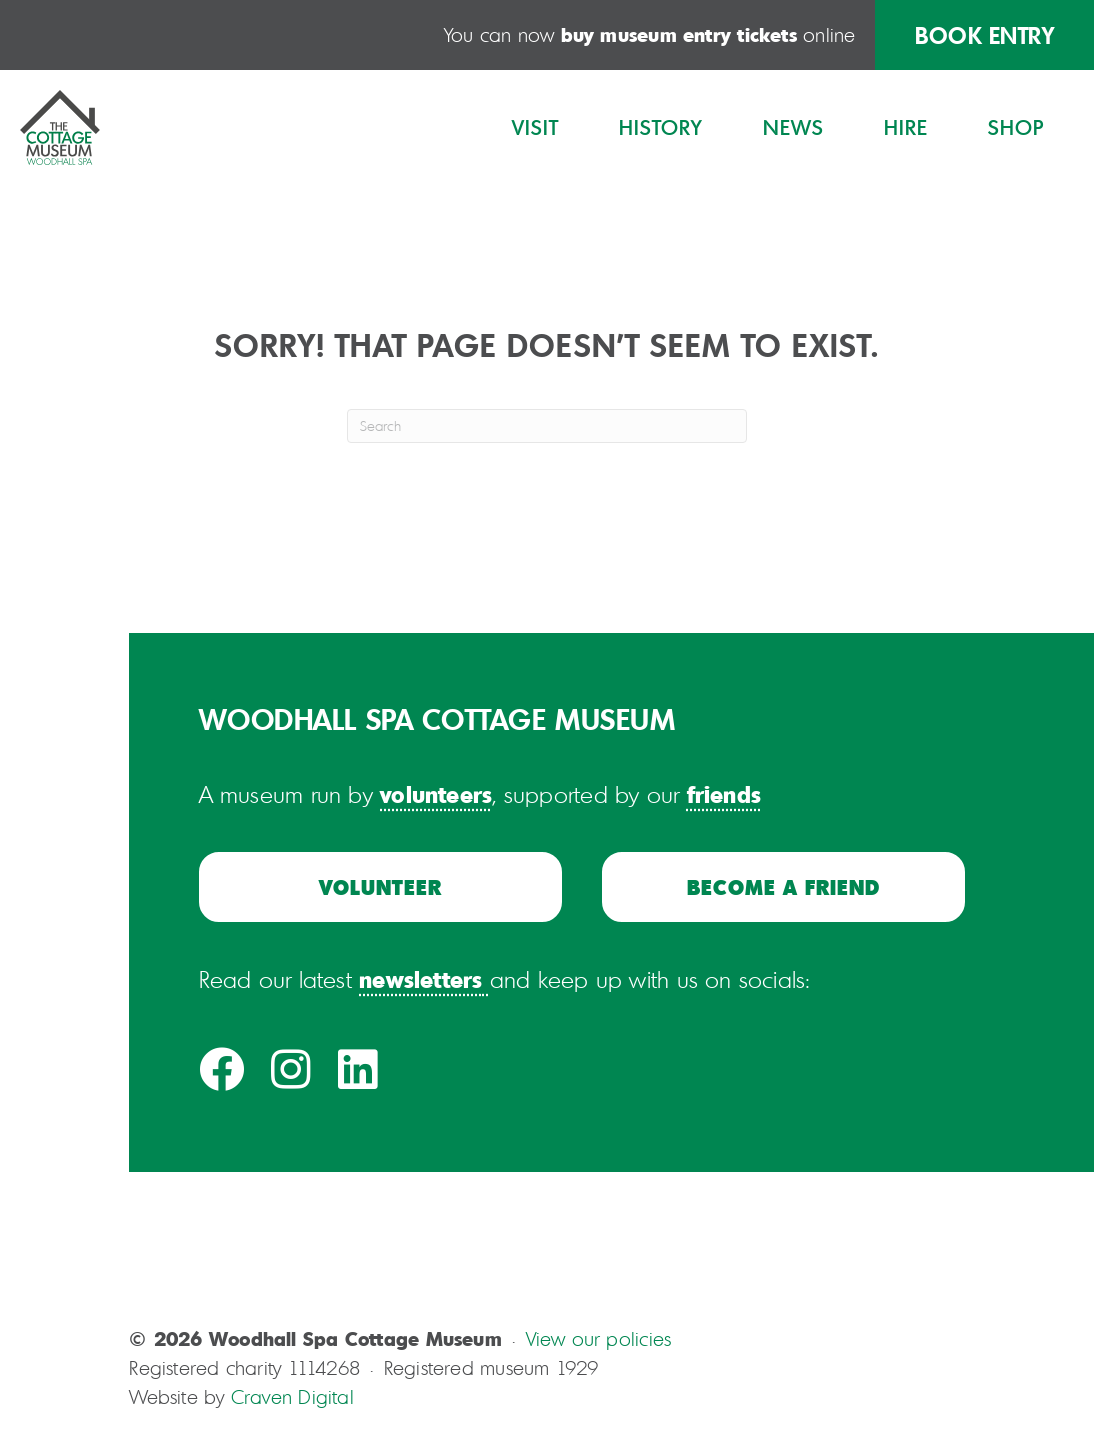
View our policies (599, 1339)
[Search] (547, 426)
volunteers (436, 793)
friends (724, 793)
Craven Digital (292, 1397)
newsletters (420, 978)
